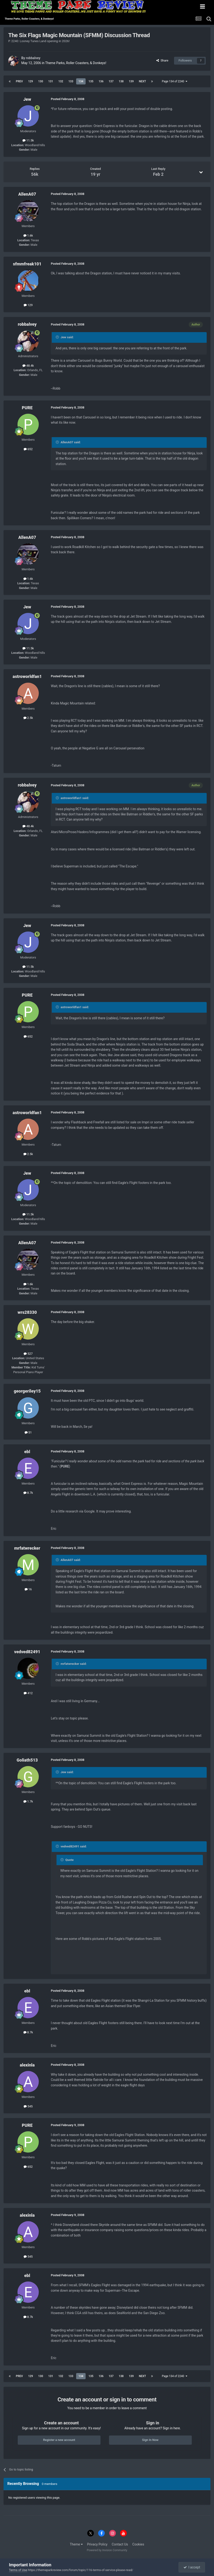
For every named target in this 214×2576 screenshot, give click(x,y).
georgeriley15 (27, 1391)
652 (28, 449)
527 (28, 1353)
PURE (27, 407)
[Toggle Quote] (58, 337)
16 (28, 1589)
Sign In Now (150, 2440)
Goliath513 (27, 1760)
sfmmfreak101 (27, 263)
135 (90, 81)
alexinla (27, 2064)
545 (28, 2106)
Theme (76, 2544)
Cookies (138, 2544)
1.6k (28, 235)
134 (81, 81)
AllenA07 (27, 194)
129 (30, 81)
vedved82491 (27, 1651)
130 (40, 81)
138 (121, 81)
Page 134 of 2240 (174, 81)
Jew (27, 99)
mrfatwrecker (27, 1548)
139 (131, 81)
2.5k (28, 718)
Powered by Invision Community (107, 2550)
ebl (27, 1451)
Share (162, 60)
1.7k (28, 1801)
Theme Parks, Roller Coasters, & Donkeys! (75, 63)
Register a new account (59, 2440)
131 (50, 81)
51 (28, 1432)
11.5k (28, 140)
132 (60, 81)
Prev (19, 81)
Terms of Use (18, 2570)
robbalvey (33, 58)
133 (70, 81)
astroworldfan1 (27, 676)
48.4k (28, 365)
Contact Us (120, 2544)
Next (142, 81)
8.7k (28, 1493)
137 (111, 81)
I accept (191, 2567)
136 (101, 81)
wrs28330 (27, 1312)
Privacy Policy (97, 2544)
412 (28, 1693)
